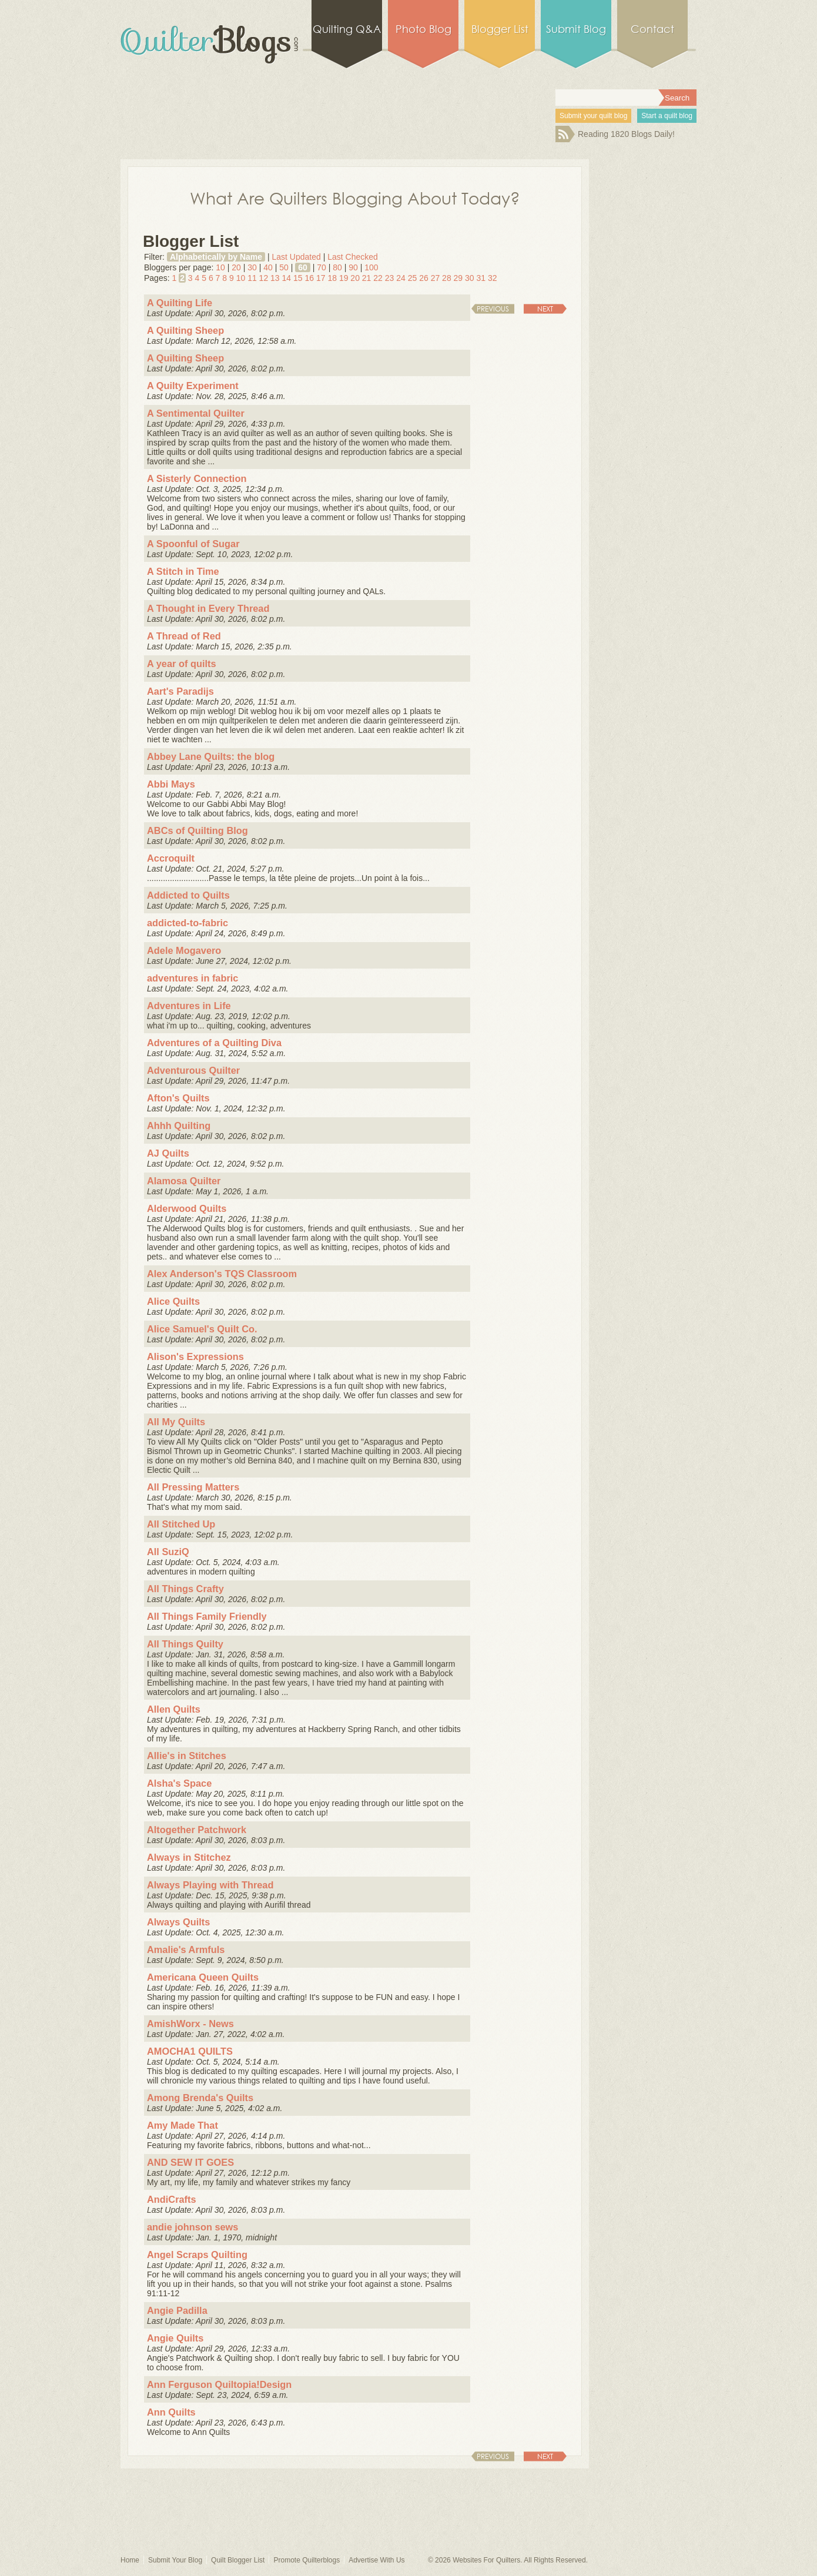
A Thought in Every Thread (208, 608)
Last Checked (352, 257)
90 (353, 267)
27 (435, 278)
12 (264, 278)
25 (412, 278)
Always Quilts (178, 1922)
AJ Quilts (168, 1153)
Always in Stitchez (189, 1857)
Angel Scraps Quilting (197, 2254)
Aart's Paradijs (180, 691)
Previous (493, 309)
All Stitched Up (181, 1524)
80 (337, 267)
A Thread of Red (184, 636)
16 (309, 278)
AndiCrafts (171, 2199)
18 (332, 278)
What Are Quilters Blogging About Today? (355, 197)
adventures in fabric (192, 978)
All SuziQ (168, 1551)
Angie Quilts (175, 2338)
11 (252, 278)
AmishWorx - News (190, 2023)
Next (545, 309)
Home (129, 2560)
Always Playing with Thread (210, 1885)
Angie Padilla (177, 2310)
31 (481, 278)
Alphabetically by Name (216, 257)
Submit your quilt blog (593, 116)
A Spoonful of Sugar (193, 543)
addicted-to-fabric (187, 922)
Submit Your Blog (175, 2560)
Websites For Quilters (486, 2560)
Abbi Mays (171, 784)
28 (446, 278)
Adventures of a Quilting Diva (214, 1042)
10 (220, 267)
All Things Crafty (185, 1588)
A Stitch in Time (183, 571)
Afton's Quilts (178, 1098)
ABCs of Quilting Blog (197, 830)
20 (236, 267)
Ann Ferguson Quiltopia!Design (219, 2384)
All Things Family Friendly (207, 1616)
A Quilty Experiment (193, 385)
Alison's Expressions (195, 1356)
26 (423, 278)
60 (302, 267)
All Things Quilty (185, 1644)
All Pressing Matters (193, 1487)
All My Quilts (176, 1421)
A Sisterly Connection (196, 478)
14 (287, 278)
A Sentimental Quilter (196, 413)
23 (389, 278)
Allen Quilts (173, 1709)
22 (378, 278)
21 (366, 278)
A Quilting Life (179, 302)
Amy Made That (182, 2125)
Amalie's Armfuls (186, 1949)
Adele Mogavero (184, 950)
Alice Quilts (173, 1301)
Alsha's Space (179, 1783)
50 (284, 267)
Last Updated (296, 257)
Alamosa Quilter (183, 1180)
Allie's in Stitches (186, 1755)
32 (492, 278)
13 (275, 278)
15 (298, 278)
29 (458, 278)
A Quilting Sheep (185, 330)
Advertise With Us (376, 2560)
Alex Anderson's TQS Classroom (222, 1273)
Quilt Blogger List (237, 2560)
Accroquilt (171, 858)
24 (401, 278)
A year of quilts (181, 663)
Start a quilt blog (666, 116)
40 (268, 267)
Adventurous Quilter (193, 1070)
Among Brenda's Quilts (200, 2097)
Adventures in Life (189, 1005)
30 (252, 267)
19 (344, 278)
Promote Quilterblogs (306, 2560)
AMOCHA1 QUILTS (190, 2051)
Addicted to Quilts (188, 895)
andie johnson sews (192, 2227)
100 (371, 267)
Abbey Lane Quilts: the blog (210, 756)
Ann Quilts (171, 2412)
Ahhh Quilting (178, 1125)
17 (321, 278)
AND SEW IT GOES (190, 2162)
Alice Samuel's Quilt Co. (202, 1329)
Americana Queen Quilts (203, 1977)
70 (321, 267)
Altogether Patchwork (196, 1829)
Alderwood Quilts (186, 1208)
